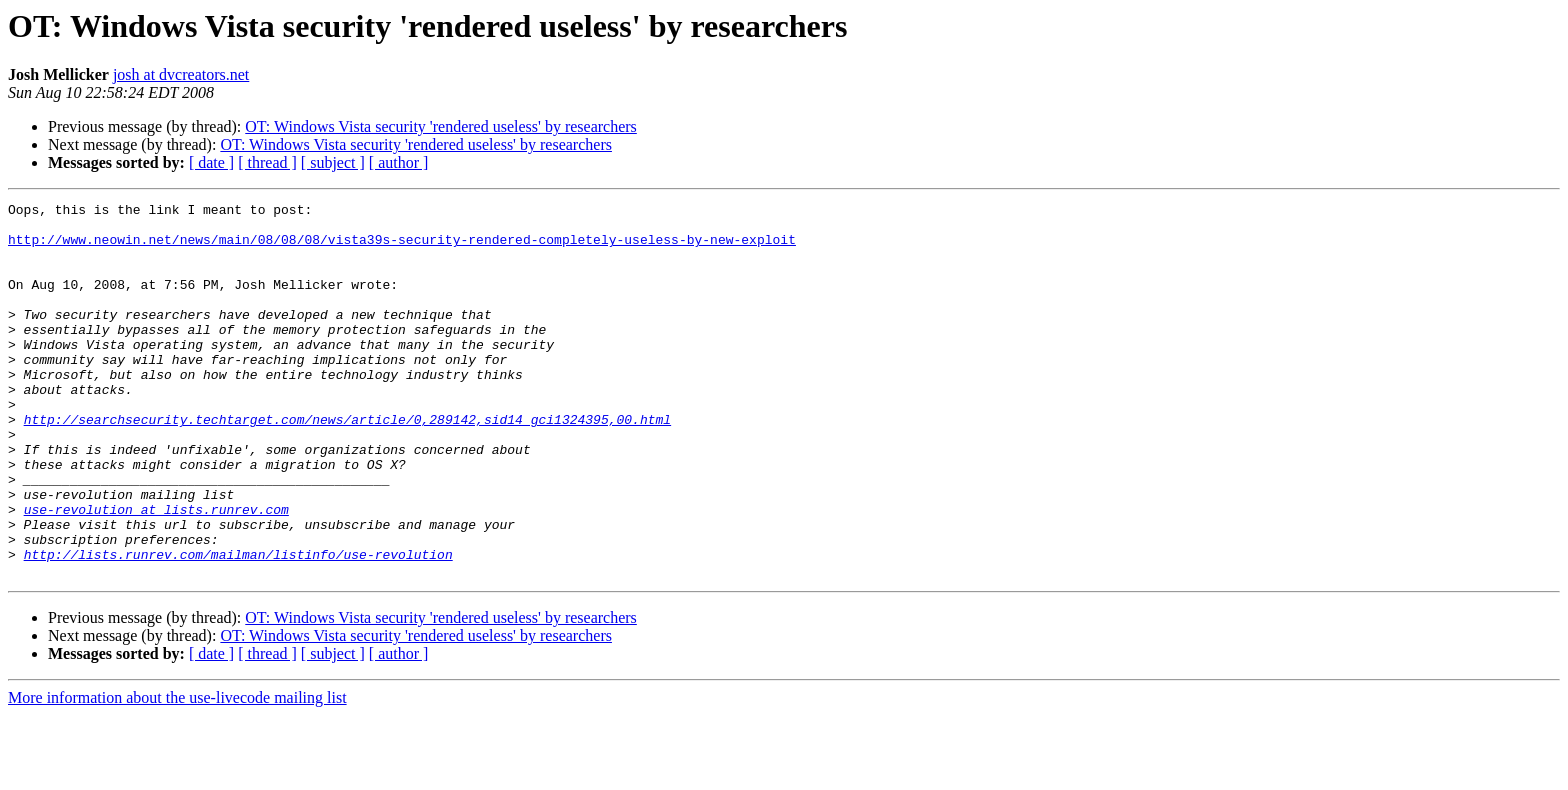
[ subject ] (333, 162)
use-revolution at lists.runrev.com (156, 572)
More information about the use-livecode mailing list (177, 772)
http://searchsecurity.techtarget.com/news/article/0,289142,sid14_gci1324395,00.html (347, 464)
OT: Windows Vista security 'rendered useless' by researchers (441, 126)
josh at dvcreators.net (181, 74)
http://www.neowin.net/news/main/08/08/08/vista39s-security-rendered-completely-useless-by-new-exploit (402, 248)
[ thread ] (267, 162)
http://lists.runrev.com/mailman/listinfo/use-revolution (238, 626)
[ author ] (399, 162)
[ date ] (211, 162)
